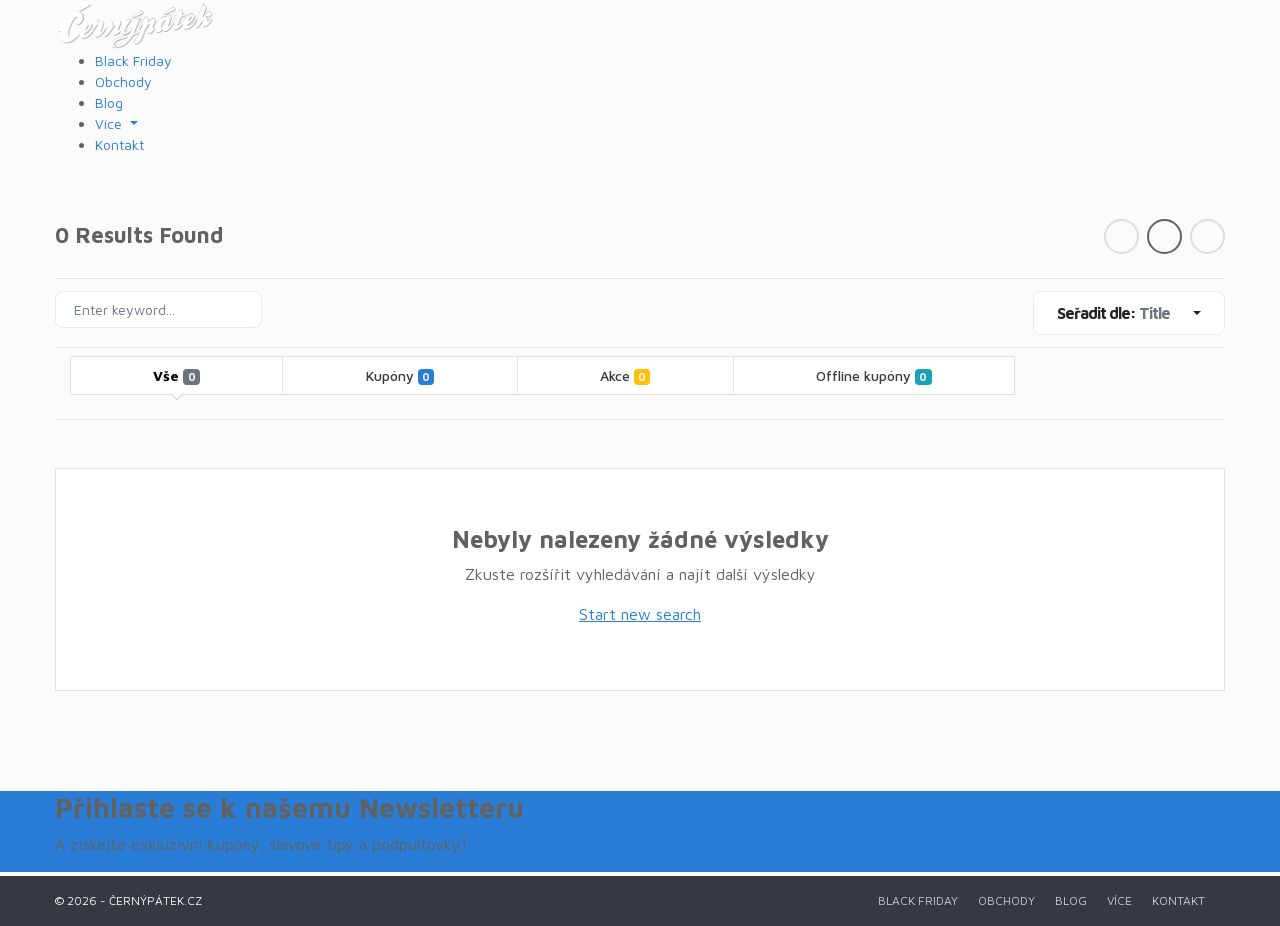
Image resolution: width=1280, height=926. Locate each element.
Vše (176, 376)
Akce (625, 376)
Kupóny (400, 376)
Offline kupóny (873, 376)
